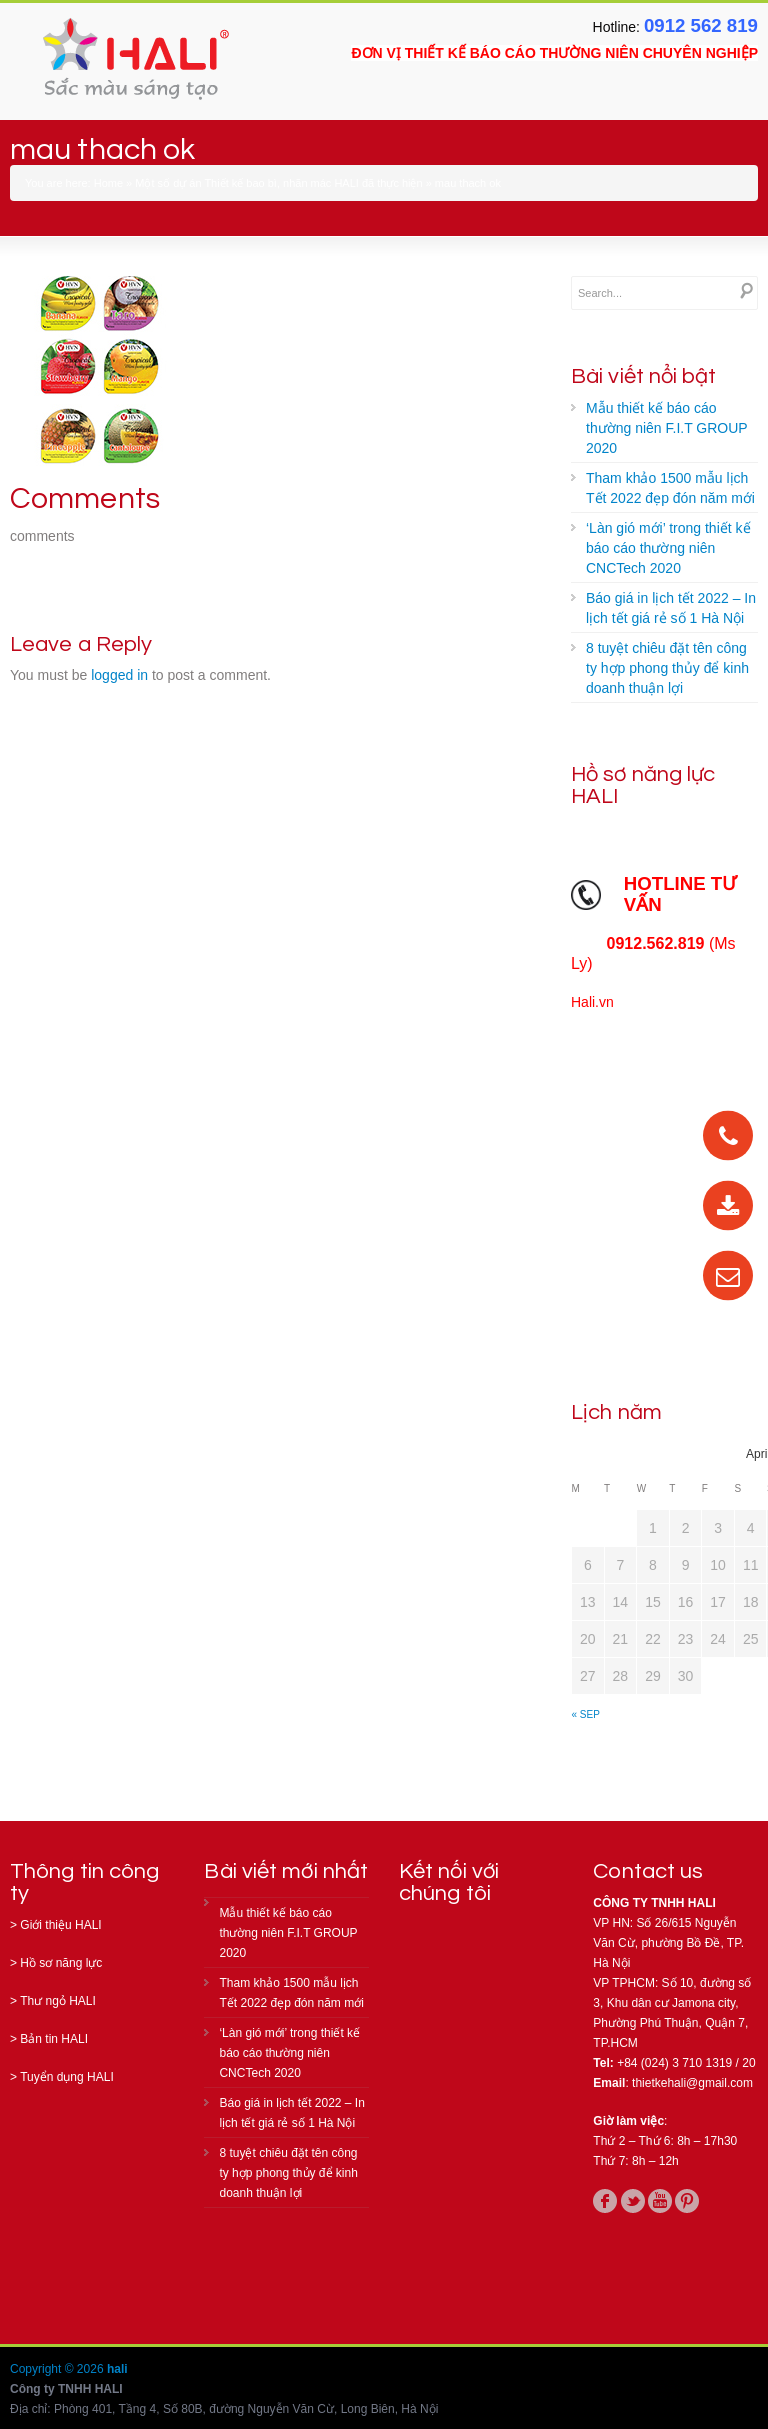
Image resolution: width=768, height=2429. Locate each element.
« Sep (586, 1714)
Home (108, 183)
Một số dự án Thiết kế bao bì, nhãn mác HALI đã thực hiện (278, 183)
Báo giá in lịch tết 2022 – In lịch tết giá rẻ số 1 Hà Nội (671, 608)
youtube (660, 2201)
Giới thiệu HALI (60, 1925)
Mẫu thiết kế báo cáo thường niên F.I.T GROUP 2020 (667, 428)
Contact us (648, 1871)
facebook (605, 2201)
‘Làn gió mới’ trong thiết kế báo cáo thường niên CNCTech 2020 (668, 548)
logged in (119, 675)
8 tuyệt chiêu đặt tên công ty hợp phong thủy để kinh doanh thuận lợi (667, 668)
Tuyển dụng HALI (67, 2077)
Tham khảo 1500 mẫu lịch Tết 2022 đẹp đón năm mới (670, 488)
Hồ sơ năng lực (61, 1963)
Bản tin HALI (54, 2039)
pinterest (687, 2201)
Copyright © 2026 (58, 2369)
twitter (633, 2201)
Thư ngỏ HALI (58, 2001)
